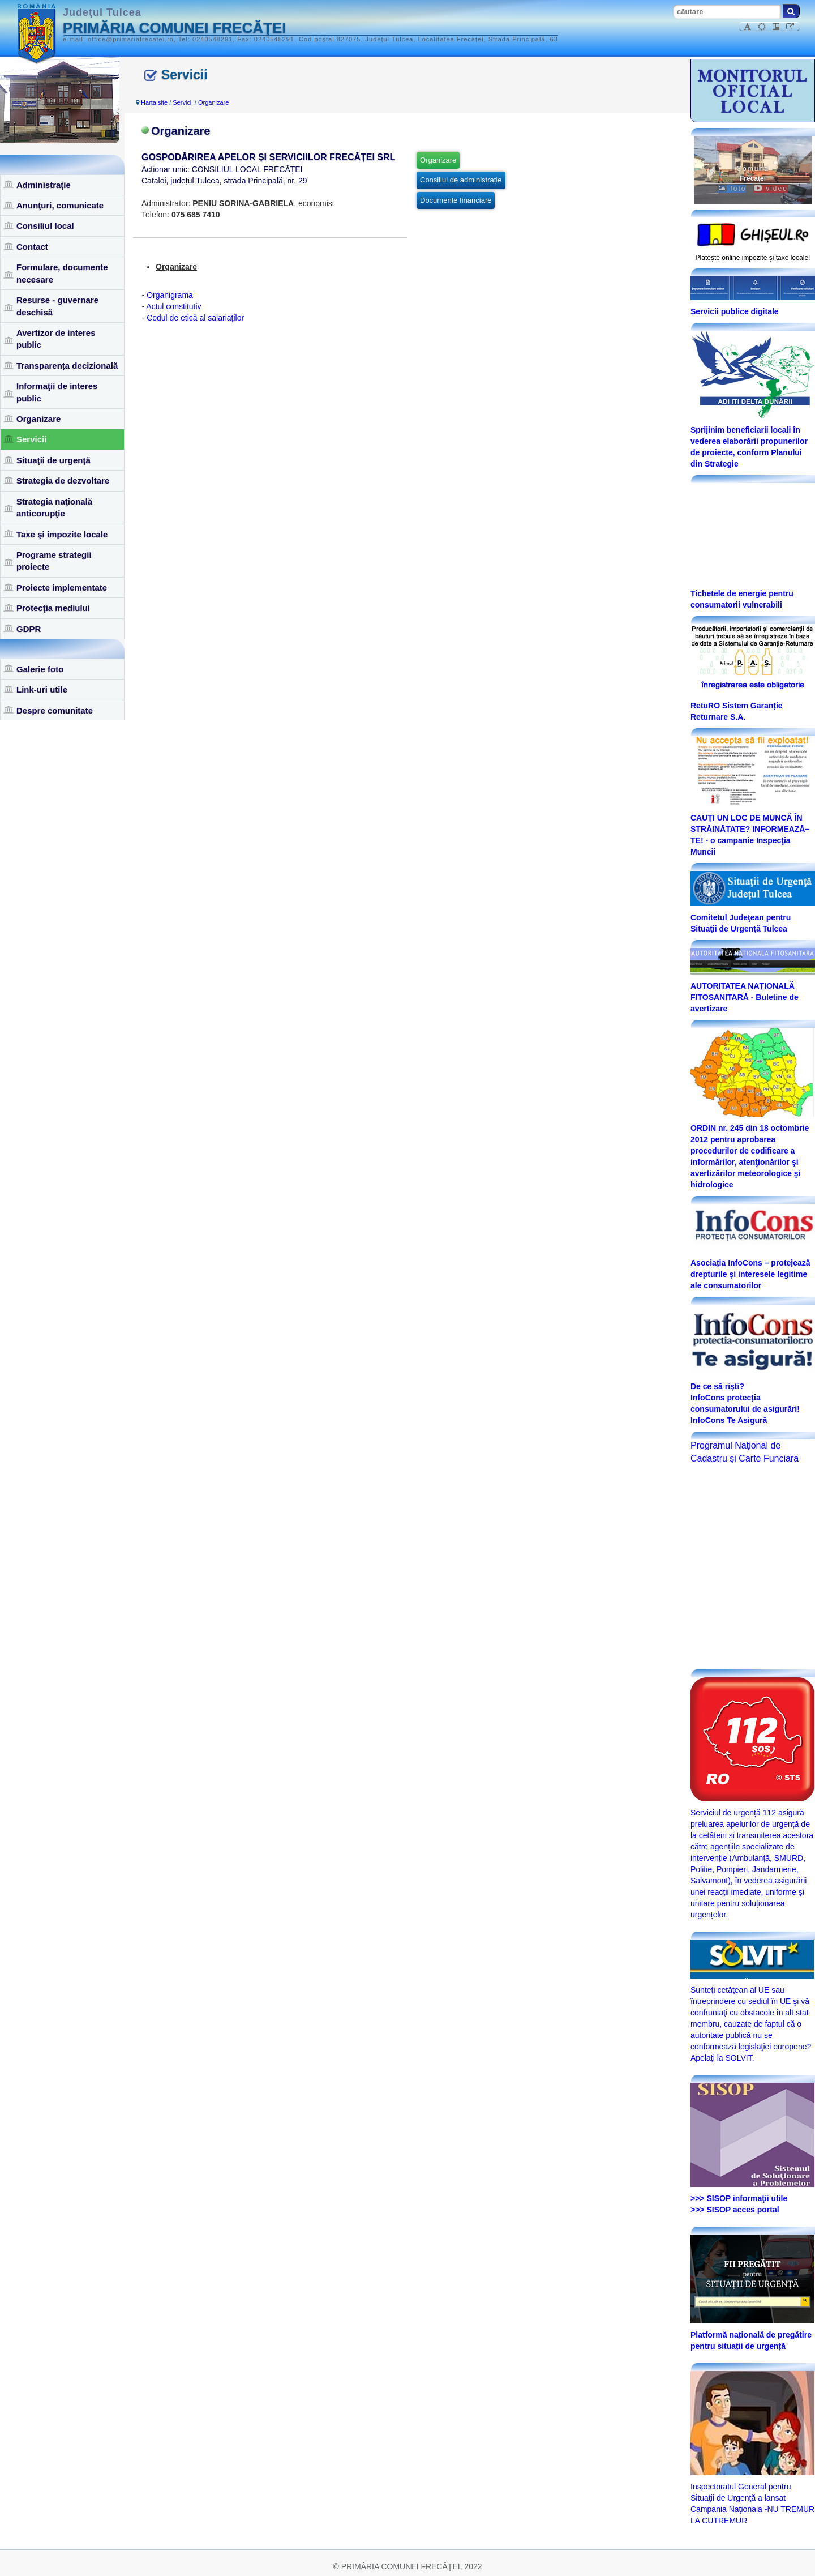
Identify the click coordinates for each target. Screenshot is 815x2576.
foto (732, 189)
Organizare (38, 419)
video (771, 189)
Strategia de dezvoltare (62, 480)
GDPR (28, 629)
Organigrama (170, 295)
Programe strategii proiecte (54, 560)
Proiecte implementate (61, 587)
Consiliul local (45, 225)
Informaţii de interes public (56, 392)
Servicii (31, 439)
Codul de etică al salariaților (195, 317)
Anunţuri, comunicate (60, 205)
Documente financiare (455, 200)
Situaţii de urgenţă (53, 460)
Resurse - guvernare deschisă (57, 306)
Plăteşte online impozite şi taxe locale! (753, 258)
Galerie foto (39, 669)
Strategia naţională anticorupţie (54, 507)
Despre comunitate (54, 710)
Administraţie (43, 185)
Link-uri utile (41, 689)
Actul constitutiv (173, 306)
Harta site (154, 102)
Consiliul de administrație (461, 180)
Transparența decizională (67, 365)
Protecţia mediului (53, 608)
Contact (32, 246)
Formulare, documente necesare (62, 273)
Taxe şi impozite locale (62, 534)
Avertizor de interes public (56, 338)
